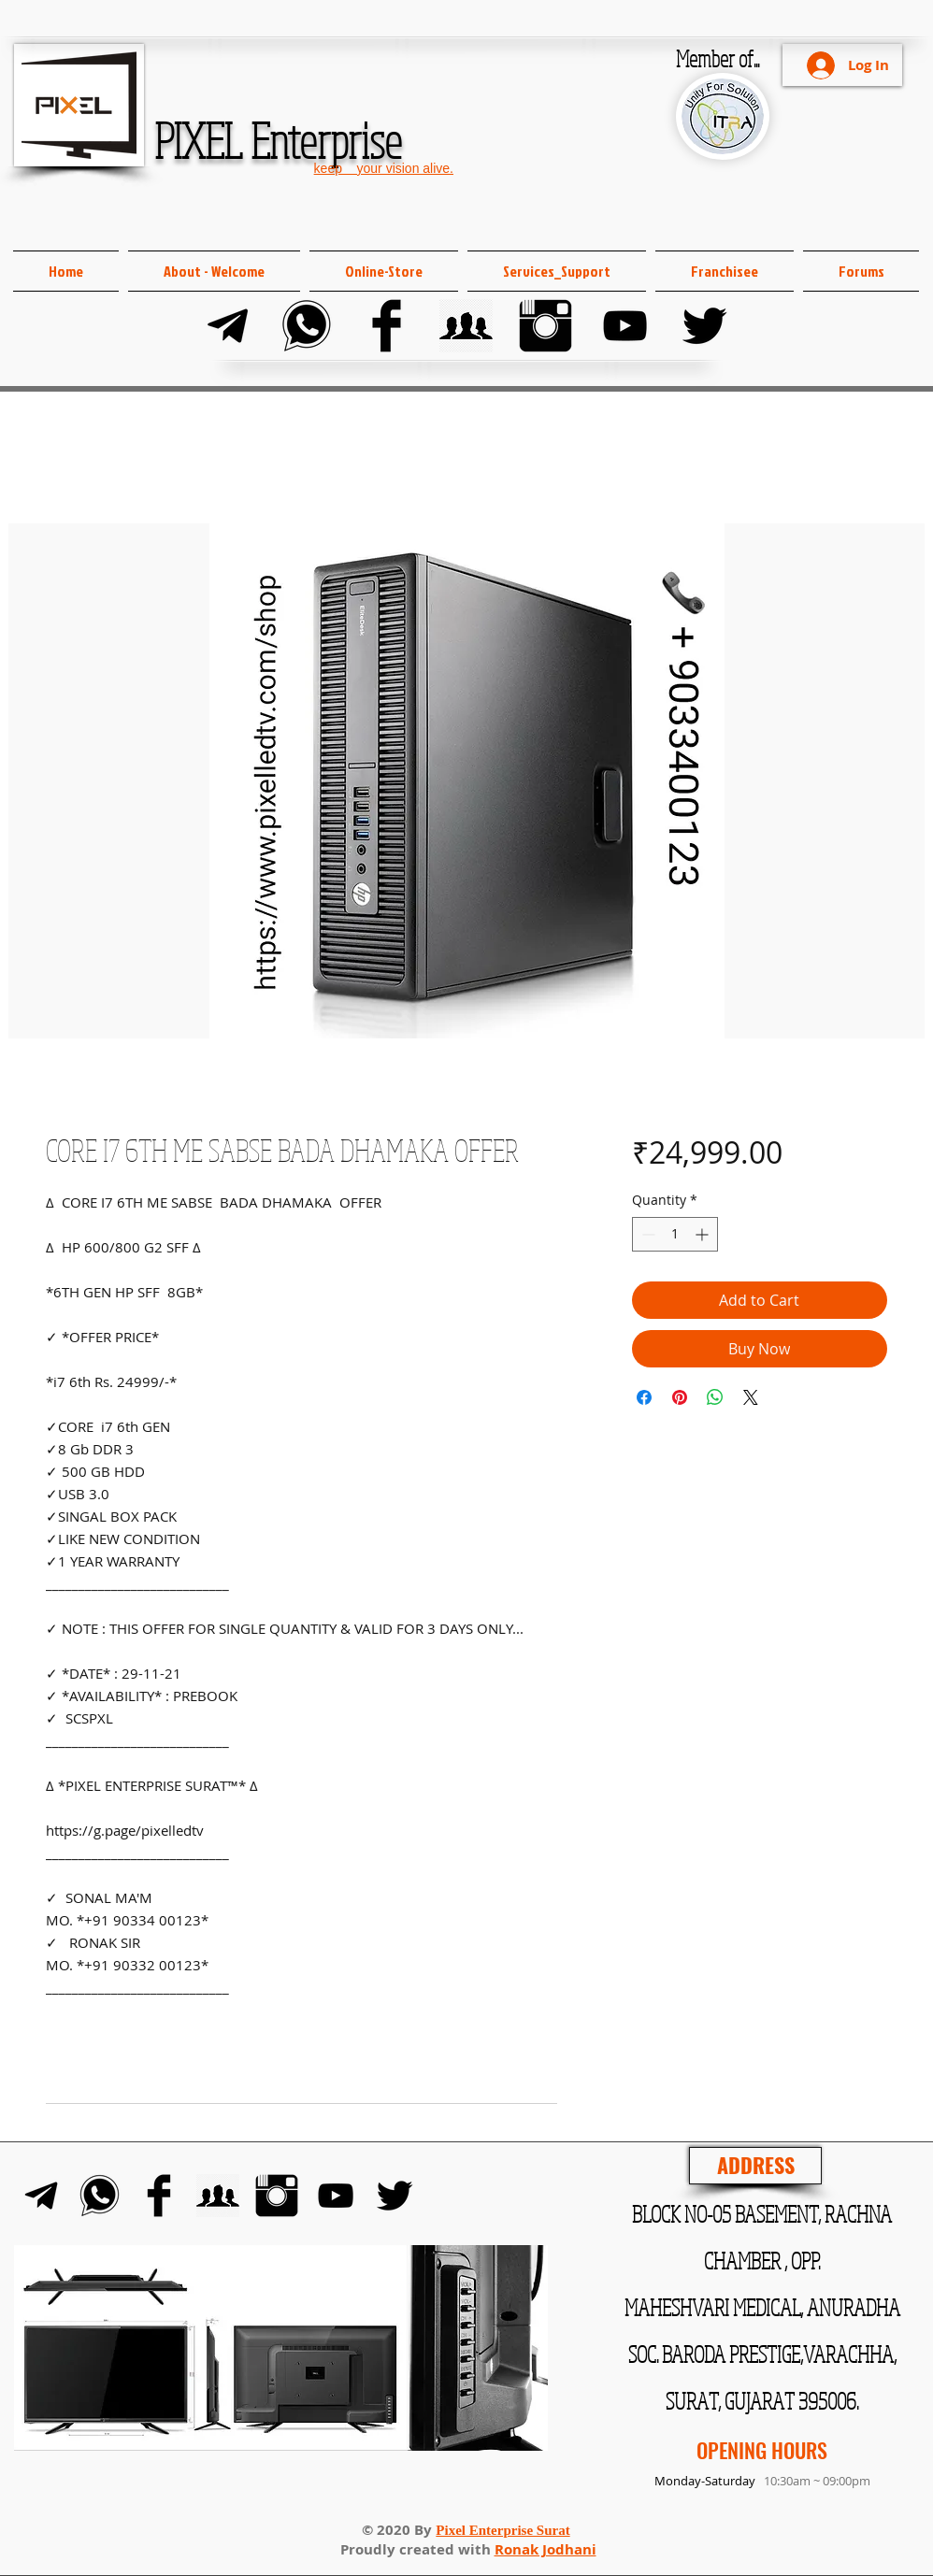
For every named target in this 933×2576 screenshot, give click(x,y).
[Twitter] (704, 325)
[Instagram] (545, 325)
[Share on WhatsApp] (715, 1397)
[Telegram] (227, 325)
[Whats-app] (307, 325)
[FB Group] (466, 325)
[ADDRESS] (755, 2165)
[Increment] (703, 1234)
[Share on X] (750, 1397)
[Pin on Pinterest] (679, 1397)
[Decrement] (646, 1234)
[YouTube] (625, 325)
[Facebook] (386, 325)
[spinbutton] (675, 1234)
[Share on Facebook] (644, 1397)
